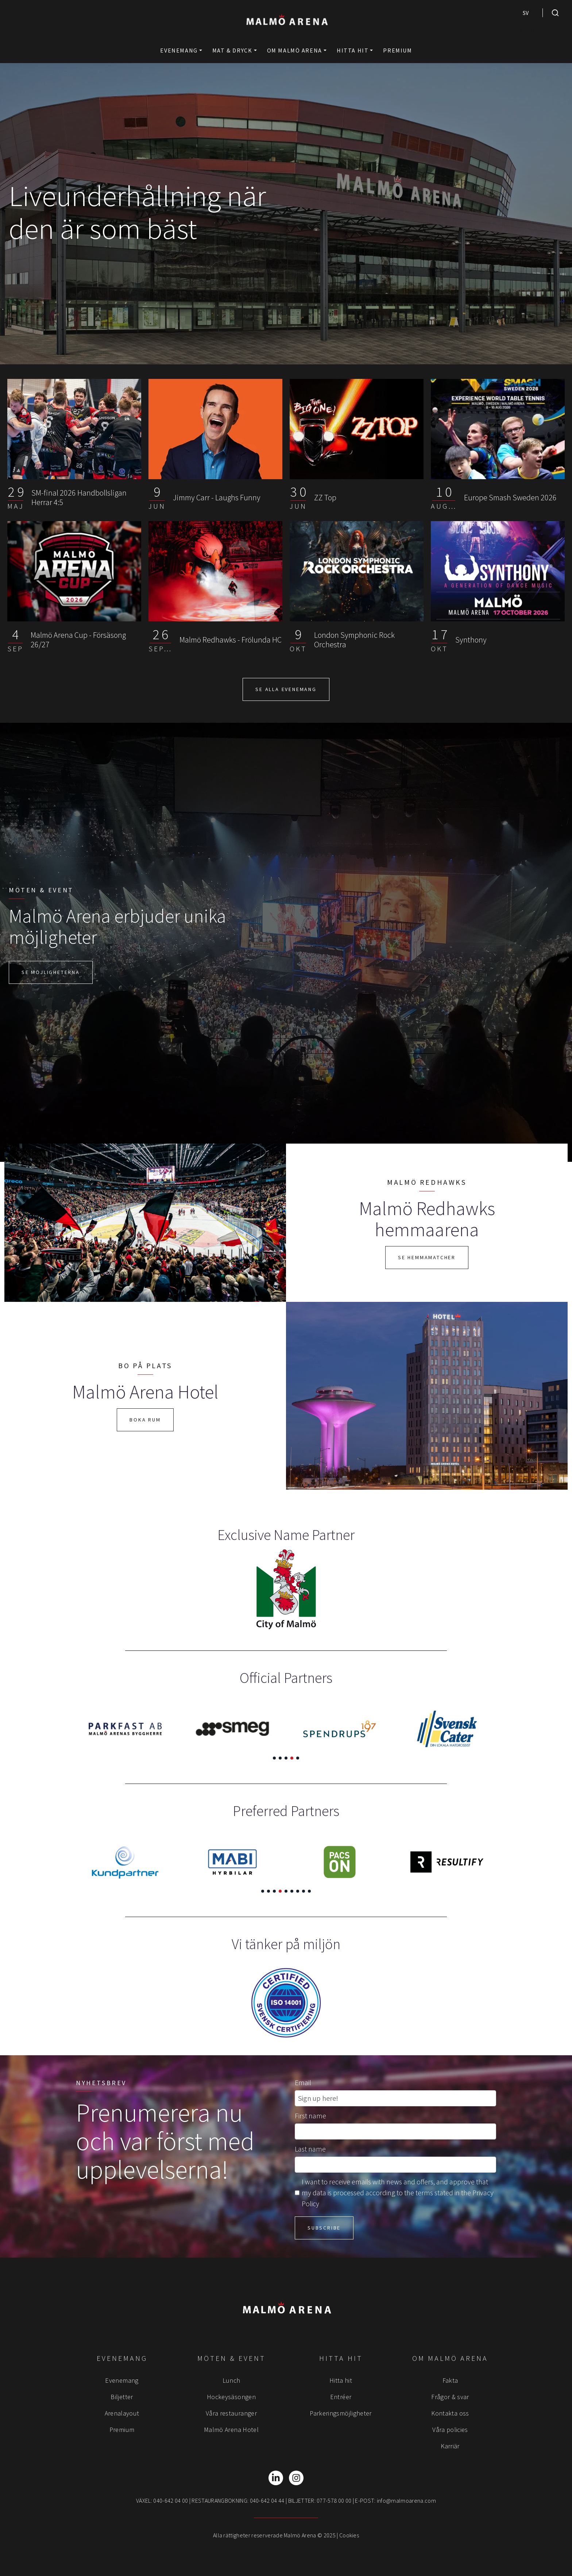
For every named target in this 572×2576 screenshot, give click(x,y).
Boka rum (145, 1419)
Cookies (349, 2535)
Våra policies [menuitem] (450, 2429)
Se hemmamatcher (427, 1257)
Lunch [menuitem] (231, 2380)
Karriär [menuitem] (450, 2446)
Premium (397, 50)
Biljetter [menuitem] (122, 2397)
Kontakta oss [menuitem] (450, 2413)
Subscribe (324, 2227)
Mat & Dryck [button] (232, 50)
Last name (310, 2148)
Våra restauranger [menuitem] (231, 2413)
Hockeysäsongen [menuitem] (231, 2397)
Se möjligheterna (51, 972)
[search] (555, 12)
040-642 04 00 (170, 2500)
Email (303, 2082)
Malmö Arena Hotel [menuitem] (231, 2429)
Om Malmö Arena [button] (294, 50)
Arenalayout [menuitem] (122, 2413)
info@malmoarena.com (406, 2500)
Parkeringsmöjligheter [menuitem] (341, 2413)
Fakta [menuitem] (450, 2380)
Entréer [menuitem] (341, 2397)
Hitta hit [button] (352, 50)
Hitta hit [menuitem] (340, 2380)
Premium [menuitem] (122, 2429)
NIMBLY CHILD (536, 31)
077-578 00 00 (334, 2500)
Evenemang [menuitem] (121, 2380)
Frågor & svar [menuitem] (450, 2397)
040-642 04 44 (267, 2500)
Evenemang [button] (178, 50)
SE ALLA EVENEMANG (286, 689)
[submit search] (555, 12)
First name (310, 2115)
